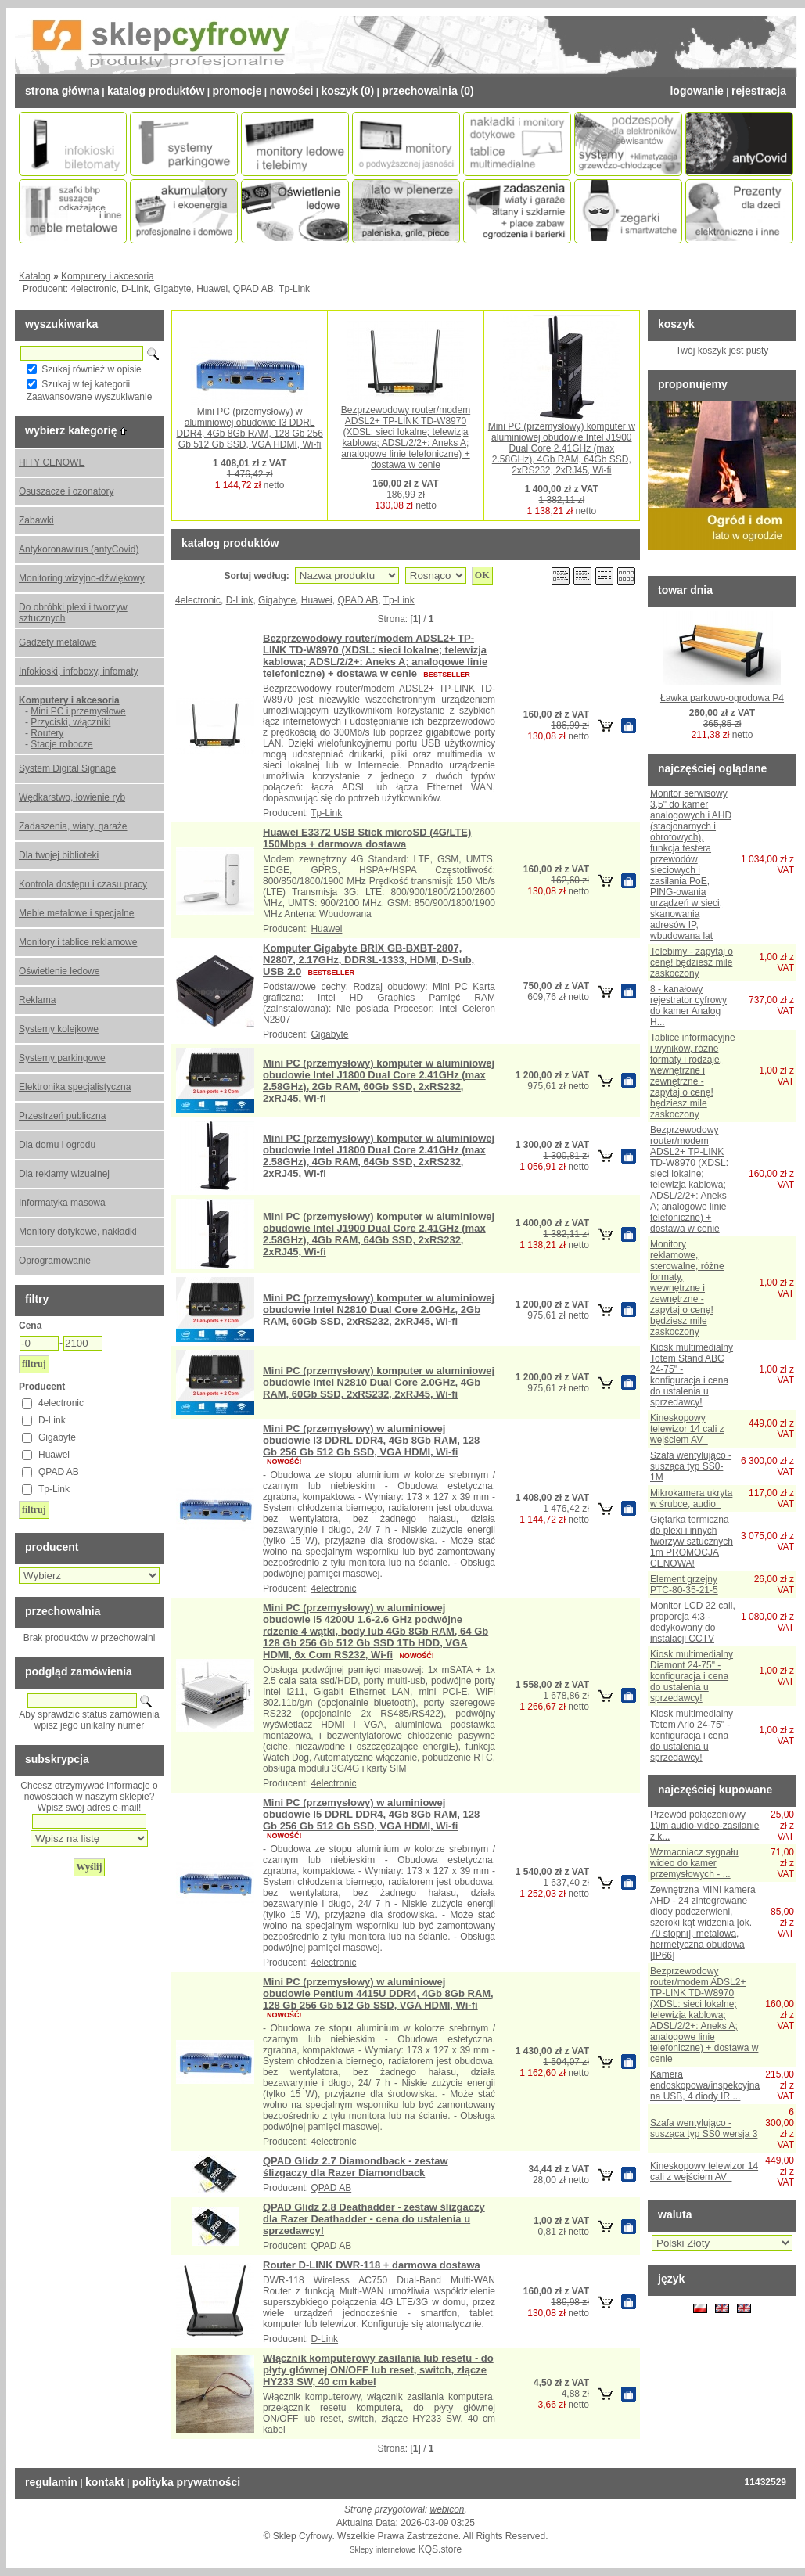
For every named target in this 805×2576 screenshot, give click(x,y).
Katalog (35, 276)
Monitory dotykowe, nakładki (78, 1231)
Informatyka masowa (62, 1202)
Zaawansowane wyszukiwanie (90, 396)
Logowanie (696, 91)
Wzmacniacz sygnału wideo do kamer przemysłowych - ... (694, 1863)
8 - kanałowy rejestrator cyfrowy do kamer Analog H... (688, 1005)
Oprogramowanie (55, 1260)
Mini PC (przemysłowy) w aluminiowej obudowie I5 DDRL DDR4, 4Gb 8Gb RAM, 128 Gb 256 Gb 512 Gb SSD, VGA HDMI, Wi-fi (371, 1814)
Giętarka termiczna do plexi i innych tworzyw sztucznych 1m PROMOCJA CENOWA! (691, 1541)
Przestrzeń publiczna (62, 1115)
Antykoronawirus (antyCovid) (78, 549)
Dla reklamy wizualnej (64, 1173)
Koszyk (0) (348, 91)
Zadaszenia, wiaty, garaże (73, 826)
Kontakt (104, 2482)
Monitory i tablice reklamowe (78, 942)
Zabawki (36, 520)
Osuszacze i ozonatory (66, 491)
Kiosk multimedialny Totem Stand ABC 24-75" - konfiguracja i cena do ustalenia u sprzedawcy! (691, 1375)
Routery (47, 733)
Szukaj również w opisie (91, 369)
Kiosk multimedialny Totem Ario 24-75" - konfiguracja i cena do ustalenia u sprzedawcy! (691, 1735)
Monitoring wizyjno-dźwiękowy (82, 578)
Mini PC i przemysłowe (78, 711)
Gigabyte (172, 288)
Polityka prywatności (186, 2482)
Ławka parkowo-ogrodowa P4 (722, 698)
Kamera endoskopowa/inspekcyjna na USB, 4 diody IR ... (705, 2085)
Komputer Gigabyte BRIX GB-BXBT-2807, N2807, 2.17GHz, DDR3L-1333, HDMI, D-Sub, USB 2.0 (368, 959)
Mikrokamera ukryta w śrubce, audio (691, 1498)
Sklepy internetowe (383, 2549)
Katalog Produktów (155, 91)
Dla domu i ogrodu (57, 1144)
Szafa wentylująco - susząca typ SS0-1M (690, 1466)
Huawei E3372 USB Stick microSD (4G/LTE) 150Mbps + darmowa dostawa (367, 838)
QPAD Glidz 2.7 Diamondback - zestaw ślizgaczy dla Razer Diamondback (355, 2166)
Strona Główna (62, 91)
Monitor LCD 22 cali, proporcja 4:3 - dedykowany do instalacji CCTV (692, 1622)
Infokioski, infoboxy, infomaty (78, 671)
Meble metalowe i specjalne (76, 913)
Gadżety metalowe (57, 642)
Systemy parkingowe (62, 1057)
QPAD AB (253, 288)
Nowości (291, 91)
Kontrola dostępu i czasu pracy (83, 884)
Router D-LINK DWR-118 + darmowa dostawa (371, 2265)
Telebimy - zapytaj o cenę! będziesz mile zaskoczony (691, 962)
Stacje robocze (61, 744)
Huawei (212, 288)
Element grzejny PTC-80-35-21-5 (684, 1585)
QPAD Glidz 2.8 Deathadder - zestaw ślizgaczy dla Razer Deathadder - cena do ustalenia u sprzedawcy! (374, 2218)
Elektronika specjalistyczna (75, 1086)
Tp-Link (294, 288)
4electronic (93, 288)
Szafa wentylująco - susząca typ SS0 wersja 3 (703, 2128)
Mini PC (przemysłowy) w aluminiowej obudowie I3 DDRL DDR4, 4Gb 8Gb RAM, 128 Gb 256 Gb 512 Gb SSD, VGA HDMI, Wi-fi (249, 428)
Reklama (37, 1000)
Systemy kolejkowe (59, 1029)
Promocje (236, 91)
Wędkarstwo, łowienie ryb (72, 797)
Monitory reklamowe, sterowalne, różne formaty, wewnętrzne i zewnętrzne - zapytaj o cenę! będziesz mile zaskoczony (687, 1288)
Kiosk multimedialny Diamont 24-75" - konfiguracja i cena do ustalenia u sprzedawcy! (691, 1676)
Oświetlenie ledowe (59, 971)
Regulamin (51, 2482)
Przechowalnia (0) (427, 91)
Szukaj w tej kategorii (85, 384)
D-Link (135, 288)
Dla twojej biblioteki (59, 855)
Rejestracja (758, 91)
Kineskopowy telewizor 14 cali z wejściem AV (687, 1428)
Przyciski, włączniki (70, 722)
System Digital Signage (67, 768)
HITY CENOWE (51, 462)
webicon (447, 2509)
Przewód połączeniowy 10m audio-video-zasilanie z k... (704, 1825)
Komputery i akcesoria (107, 276)
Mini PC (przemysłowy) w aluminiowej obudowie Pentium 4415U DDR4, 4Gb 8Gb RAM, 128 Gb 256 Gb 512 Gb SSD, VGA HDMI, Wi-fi (378, 1993)
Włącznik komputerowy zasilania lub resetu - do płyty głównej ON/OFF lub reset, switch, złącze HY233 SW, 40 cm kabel (378, 2369)
